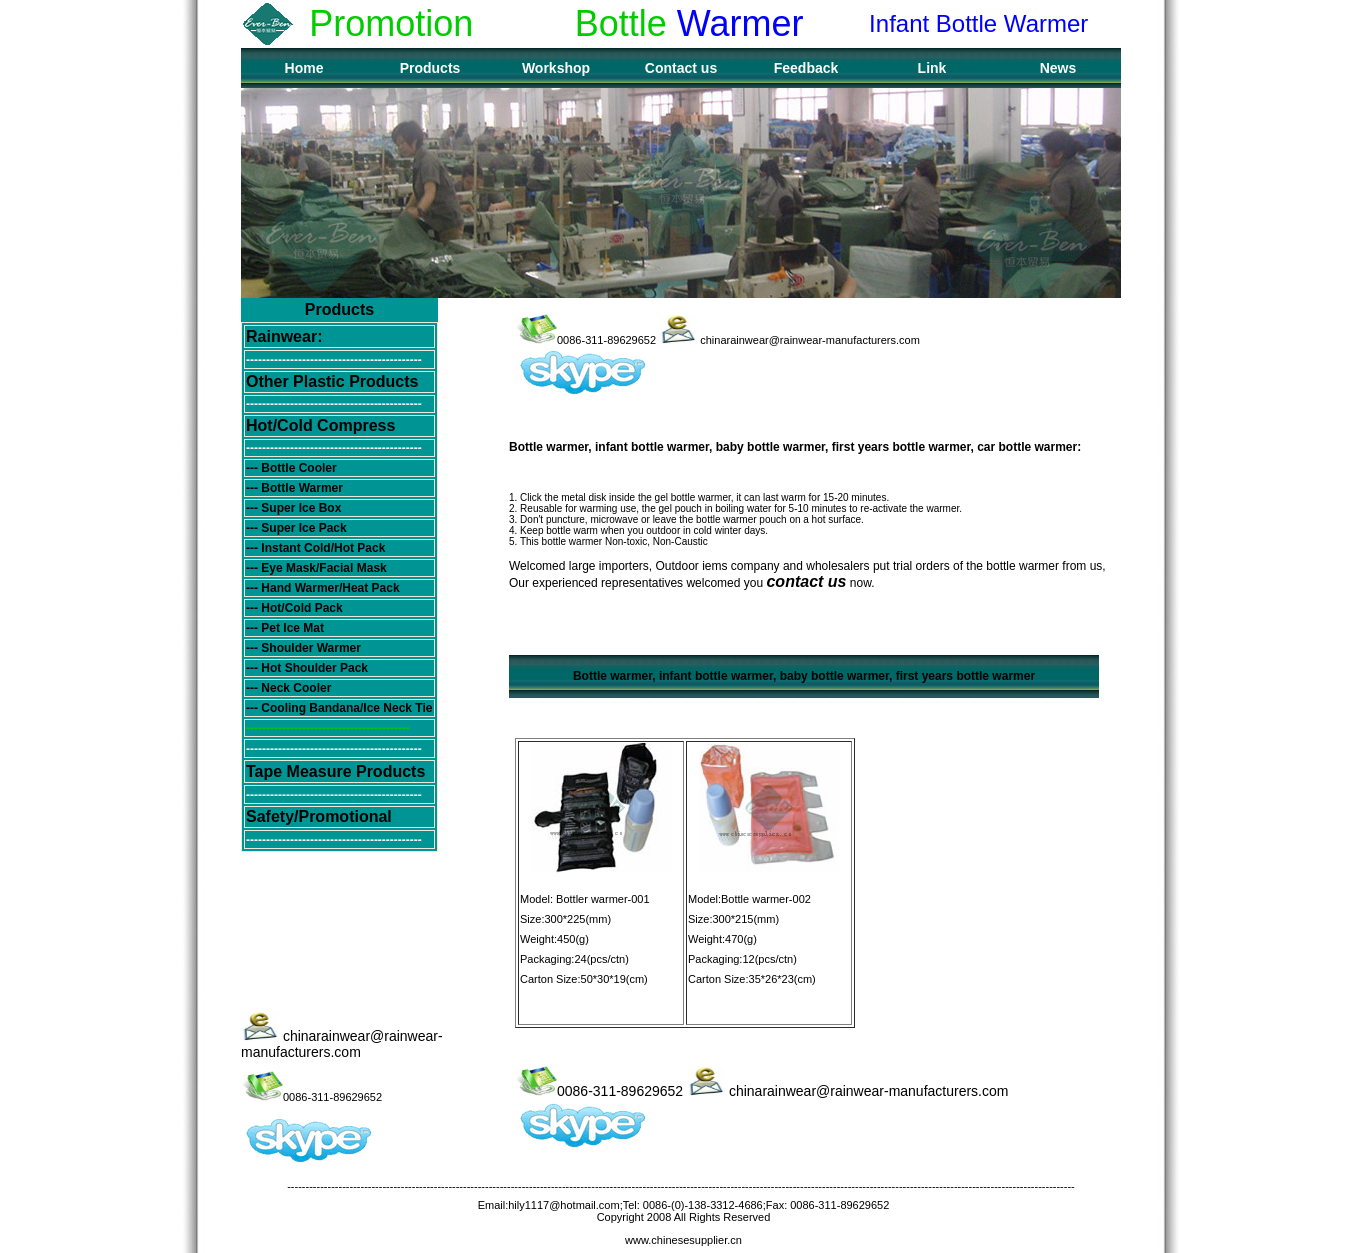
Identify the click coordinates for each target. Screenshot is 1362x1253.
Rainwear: (284, 336)
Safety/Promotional (319, 816)
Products (430, 68)
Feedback (806, 68)
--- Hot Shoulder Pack (307, 668)
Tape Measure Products (335, 771)
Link (932, 68)
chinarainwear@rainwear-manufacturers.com (342, 1044)
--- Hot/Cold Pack (294, 608)
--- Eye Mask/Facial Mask (316, 568)
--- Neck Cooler (288, 688)
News (1058, 68)
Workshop (556, 68)
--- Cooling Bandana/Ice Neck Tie (339, 708)
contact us (806, 581)
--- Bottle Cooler (291, 468)
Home (304, 68)
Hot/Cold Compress (320, 425)
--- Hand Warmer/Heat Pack (323, 588)
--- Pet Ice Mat (285, 628)
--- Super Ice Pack (296, 528)
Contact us (681, 68)
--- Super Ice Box (293, 508)
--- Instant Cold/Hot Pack (315, 548)
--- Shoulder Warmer (303, 648)
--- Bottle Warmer (294, 488)
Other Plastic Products (332, 381)
